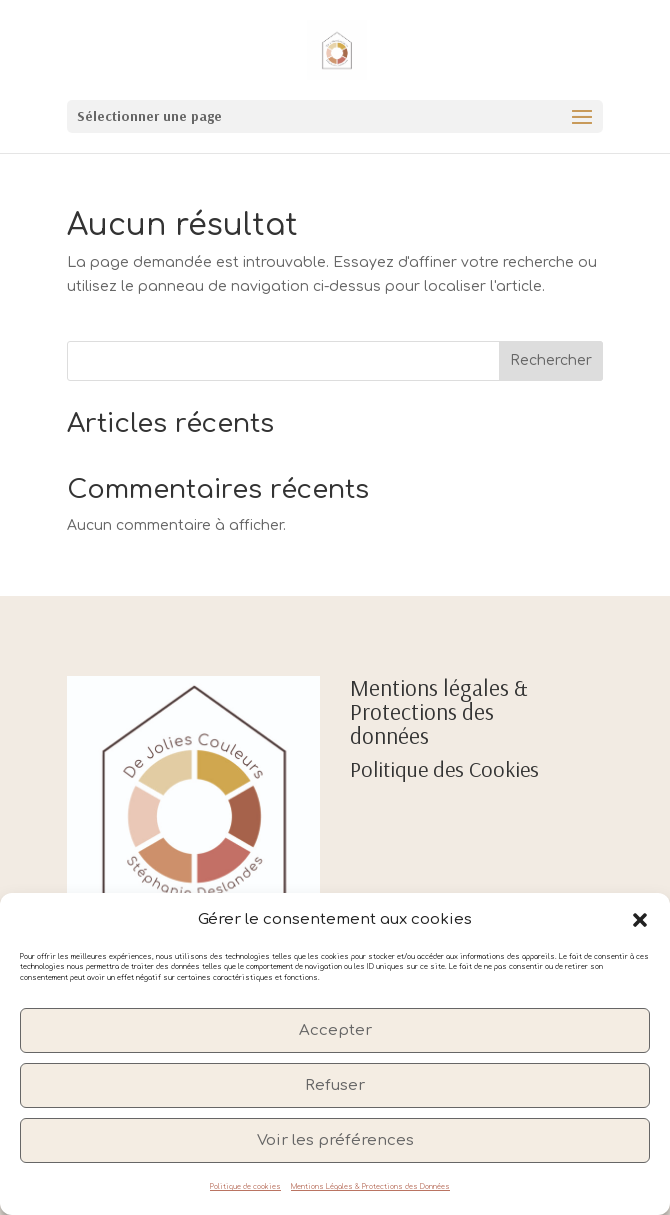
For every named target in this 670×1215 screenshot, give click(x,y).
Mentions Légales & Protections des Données (370, 1187)
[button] (640, 920)
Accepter (335, 1030)
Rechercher (551, 360)
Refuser (335, 1085)
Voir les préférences (335, 1140)
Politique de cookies (245, 1187)
